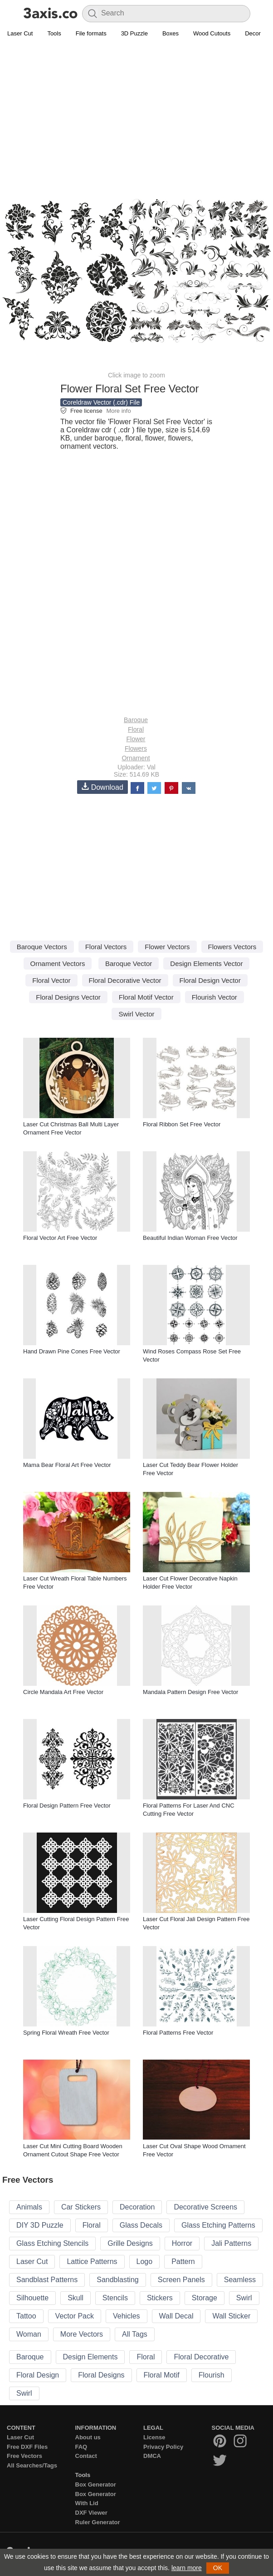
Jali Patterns (231, 2243)
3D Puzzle (134, 33)
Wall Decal (176, 2316)
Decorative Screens (205, 2207)
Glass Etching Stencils (52, 2243)
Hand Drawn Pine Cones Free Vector (71, 1351)
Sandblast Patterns (47, 2280)
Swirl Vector (136, 1014)
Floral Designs (101, 2375)
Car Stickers (81, 2207)
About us (88, 2437)
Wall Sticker (231, 2316)
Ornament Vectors (57, 963)
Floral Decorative (201, 2357)
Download (102, 787)
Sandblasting (118, 2280)
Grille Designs (130, 2243)
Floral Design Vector (210, 980)
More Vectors (81, 2334)
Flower (135, 739)
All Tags (134, 2334)
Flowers (136, 748)
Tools (54, 33)
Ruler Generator (97, 2522)
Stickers (160, 2298)
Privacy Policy (163, 2446)
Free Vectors (24, 2455)
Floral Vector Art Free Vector (60, 1237)
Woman (28, 2334)
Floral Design (37, 2375)
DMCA (152, 2455)
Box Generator (95, 2484)
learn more (186, 2567)
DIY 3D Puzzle (39, 2225)
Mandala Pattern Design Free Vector (190, 1692)
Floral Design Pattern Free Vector (67, 1805)
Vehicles (126, 2316)
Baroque (136, 719)
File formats (91, 33)
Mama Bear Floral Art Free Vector (67, 1464)
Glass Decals (141, 2225)
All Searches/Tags (32, 2465)
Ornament (136, 758)
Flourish (211, 2375)
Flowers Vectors (232, 947)
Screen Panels (181, 2280)
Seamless (240, 2280)
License (154, 2437)
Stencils (115, 2298)
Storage (204, 2298)
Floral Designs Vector (68, 997)
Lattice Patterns (92, 2261)
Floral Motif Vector (146, 997)
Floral (136, 729)
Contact (86, 2455)
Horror (182, 2243)
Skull (75, 2298)
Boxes (170, 33)
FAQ (81, 2446)
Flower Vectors (167, 947)
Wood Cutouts (211, 33)
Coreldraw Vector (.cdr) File (101, 402)
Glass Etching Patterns (218, 2225)
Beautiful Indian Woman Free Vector (190, 1237)
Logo (144, 2261)
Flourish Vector (214, 997)
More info (118, 410)
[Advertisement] (136, 107)
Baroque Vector (128, 963)
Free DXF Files (27, 2446)
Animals (29, 2207)
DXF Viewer (91, 2512)
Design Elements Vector (206, 963)
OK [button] (217, 2567)
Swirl (244, 2298)
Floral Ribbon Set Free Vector (181, 1124)
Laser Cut (20, 33)
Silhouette (32, 2298)
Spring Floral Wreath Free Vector (66, 2032)
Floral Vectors (106, 947)
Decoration (137, 2207)
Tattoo (26, 2316)
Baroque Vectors (42, 947)
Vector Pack (74, 2316)
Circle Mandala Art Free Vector (63, 1692)
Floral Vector (51, 980)
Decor (253, 33)
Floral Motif (162, 2375)
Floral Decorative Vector (125, 980)
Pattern (183, 2261)
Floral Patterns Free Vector (178, 2032)
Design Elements (90, 2357)
